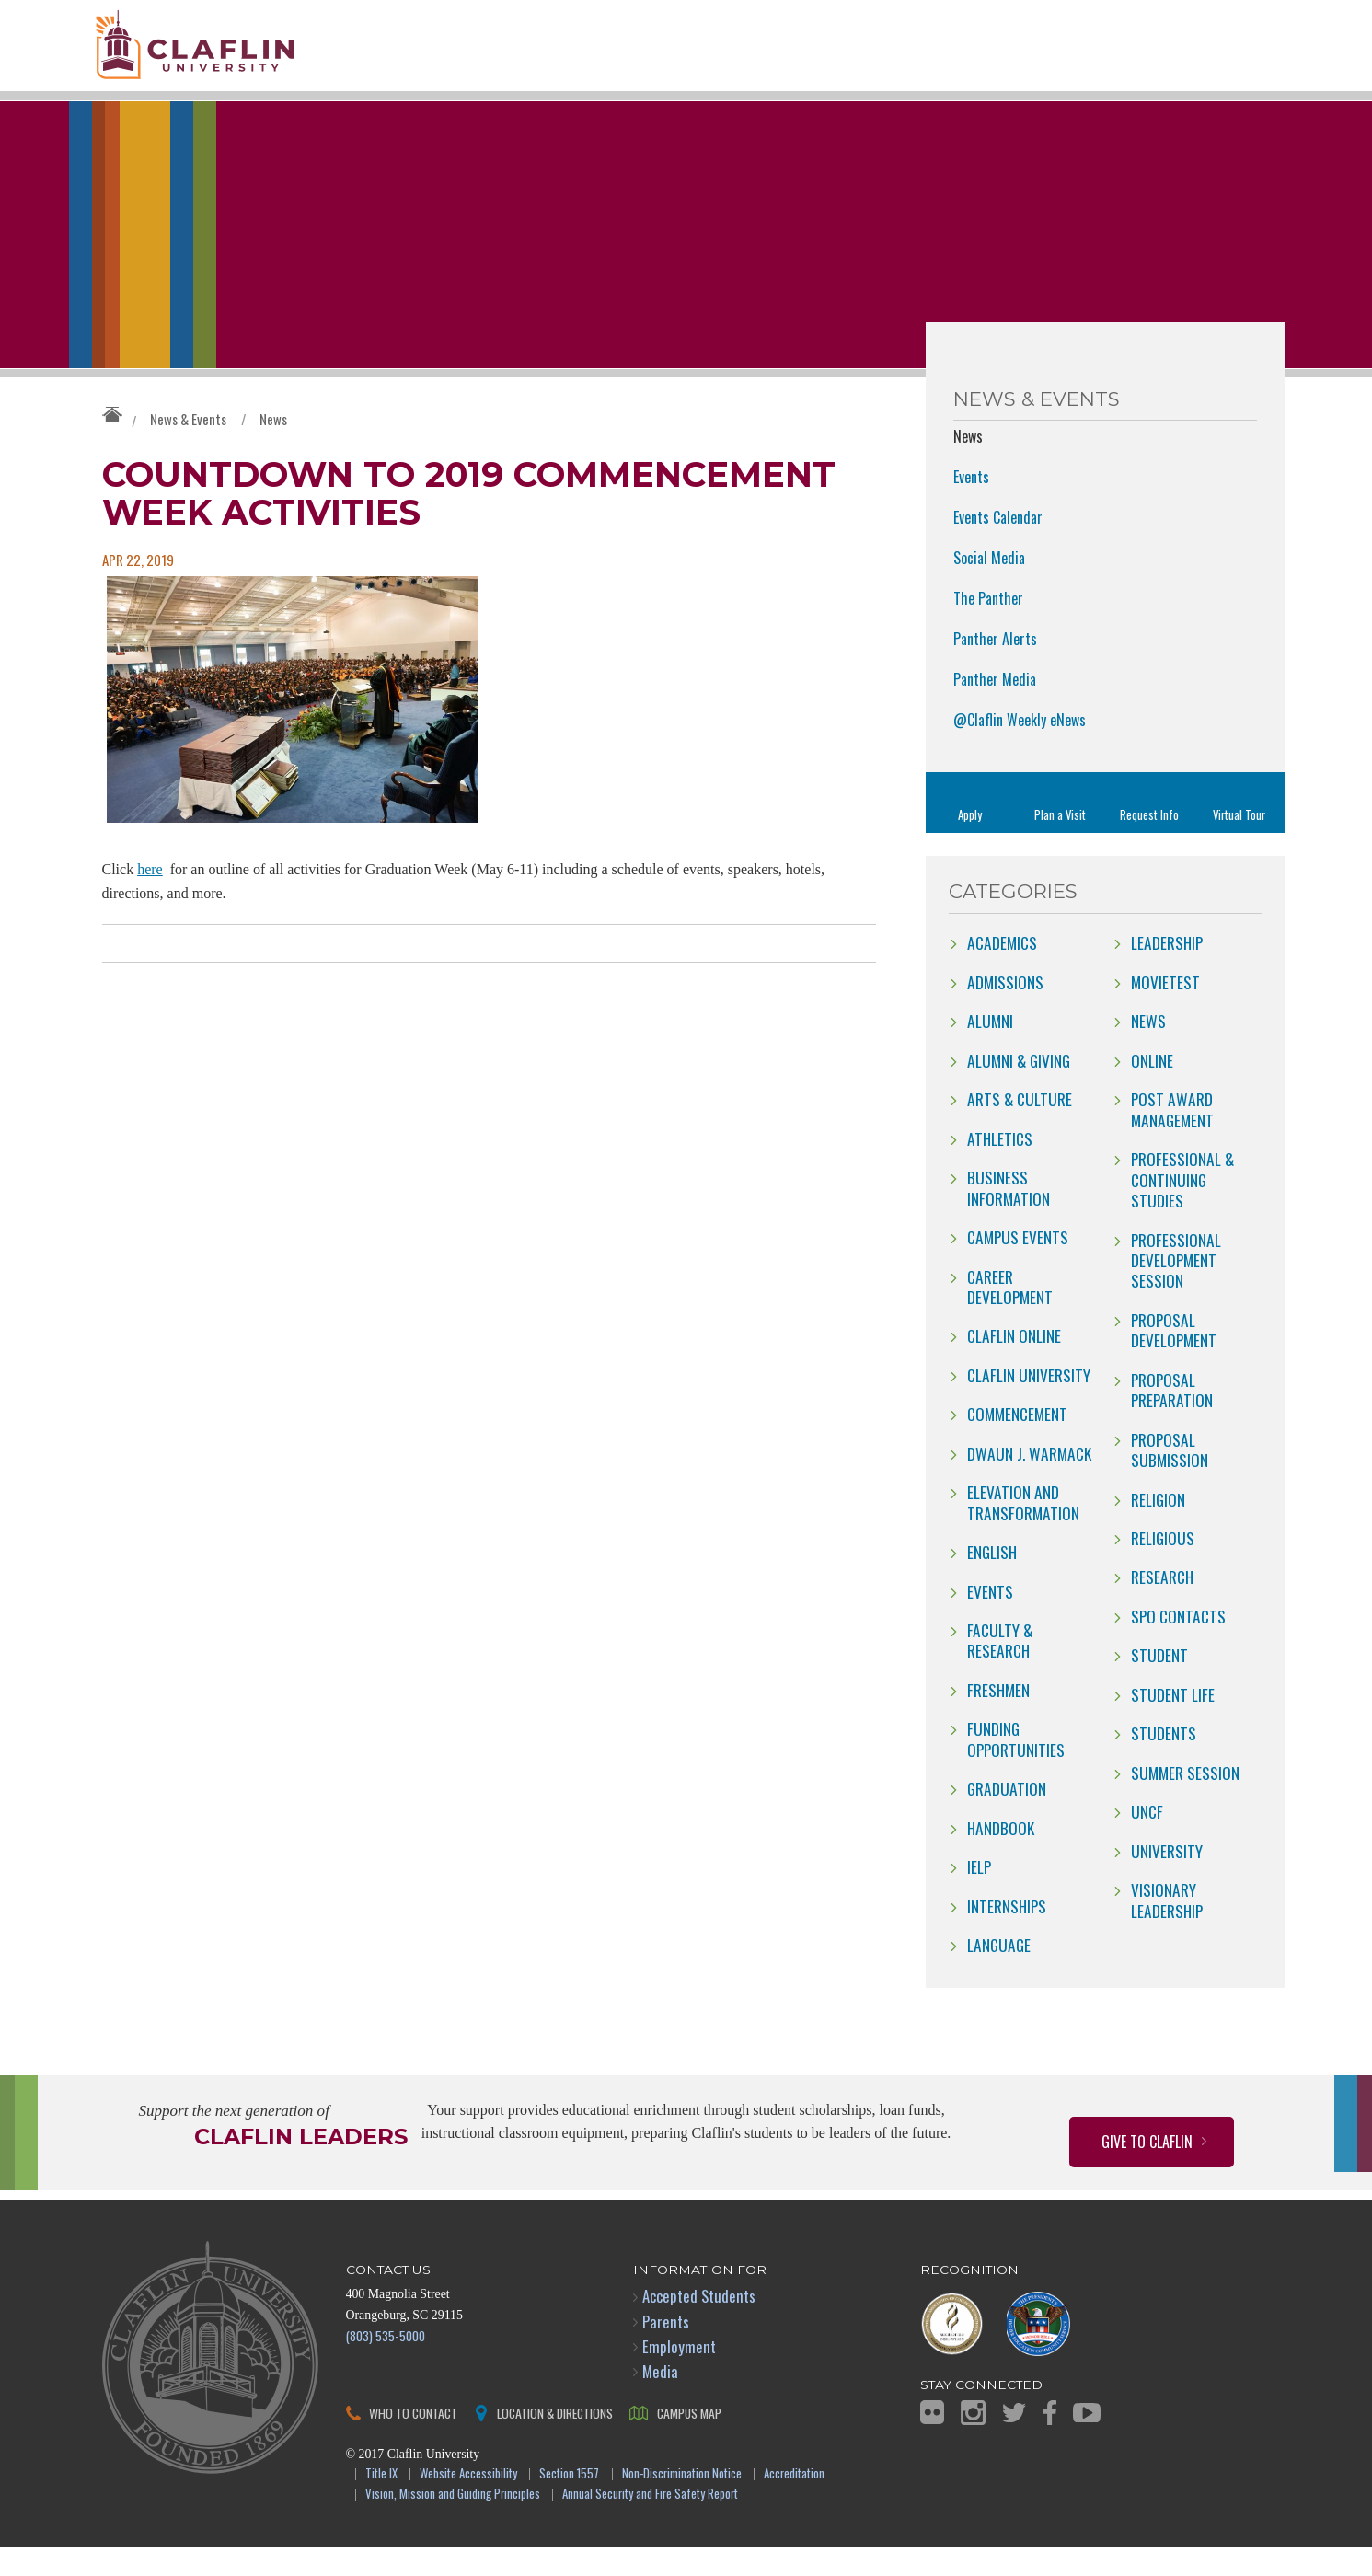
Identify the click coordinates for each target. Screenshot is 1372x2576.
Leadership (1167, 972)
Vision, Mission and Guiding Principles (452, 2523)
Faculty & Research (999, 1668)
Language (999, 1973)
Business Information (1008, 1216)
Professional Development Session (1176, 1289)
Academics (1002, 972)
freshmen (998, 1718)
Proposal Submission (1169, 1478)
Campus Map (689, 2441)
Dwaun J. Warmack (1029, 1482)
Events (971, 505)
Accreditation (794, 2503)
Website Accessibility (468, 2503)
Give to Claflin (1147, 2170)
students (1163, 1762)
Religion (1158, 1528)
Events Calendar (998, 546)
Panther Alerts (995, 667)
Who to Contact (413, 2441)
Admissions (1005, 1010)
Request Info (1149, 843)
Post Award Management (1172, 1137)
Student (1159, 1684)
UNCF (1147, 1840)
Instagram (973, 2441)
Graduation (1006, 1818)
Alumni (990, 1050)
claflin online (1014, 1365)
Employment (679, 2374)
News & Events (188, 447)
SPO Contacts (1178, 1645)
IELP (979, 1895)
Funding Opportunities (1016, 1768)
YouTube (1087, 2441)
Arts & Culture (1019, 1127)
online (1152, 1089)
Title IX (381, 2503)
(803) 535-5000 (385, 2364)
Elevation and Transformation (1023, 1530)
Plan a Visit (1060, 843)
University (1167, 1879)
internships (1006, 1934)
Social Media (989, 586)
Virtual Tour (1239, 843)
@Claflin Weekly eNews (1019, 748)
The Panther (988, 627)
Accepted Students (698, 2325)
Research (1162, 1606)
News (273, 447)
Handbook (1000, 1856)
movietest (1165, 1010)
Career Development (1010, 1315)
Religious (1162, 1566)
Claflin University (231, 50)
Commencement (1017, 1443)
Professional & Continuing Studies (1182, 1208)
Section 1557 (569, 2503)
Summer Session (1185, 1801)
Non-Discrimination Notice (682, 2503)
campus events (1017, 1265)
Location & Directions (555, 2441)
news (1148, 1050)
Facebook (1049, 2441)
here (150, 899)
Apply (970, 843)
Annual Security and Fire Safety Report (650, 2523)
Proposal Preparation (1172, 1418)
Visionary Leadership (1167, 1928)
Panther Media (994, 708)
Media (660, 2399)
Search (1244, 71)
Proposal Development (1173, 1358)
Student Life (1173, 1723)
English (992, 1580)
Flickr (932, 2441)
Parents (665, 2350)
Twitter (1014, 2441)
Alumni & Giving (1018, 1089)
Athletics (999, 1167)
